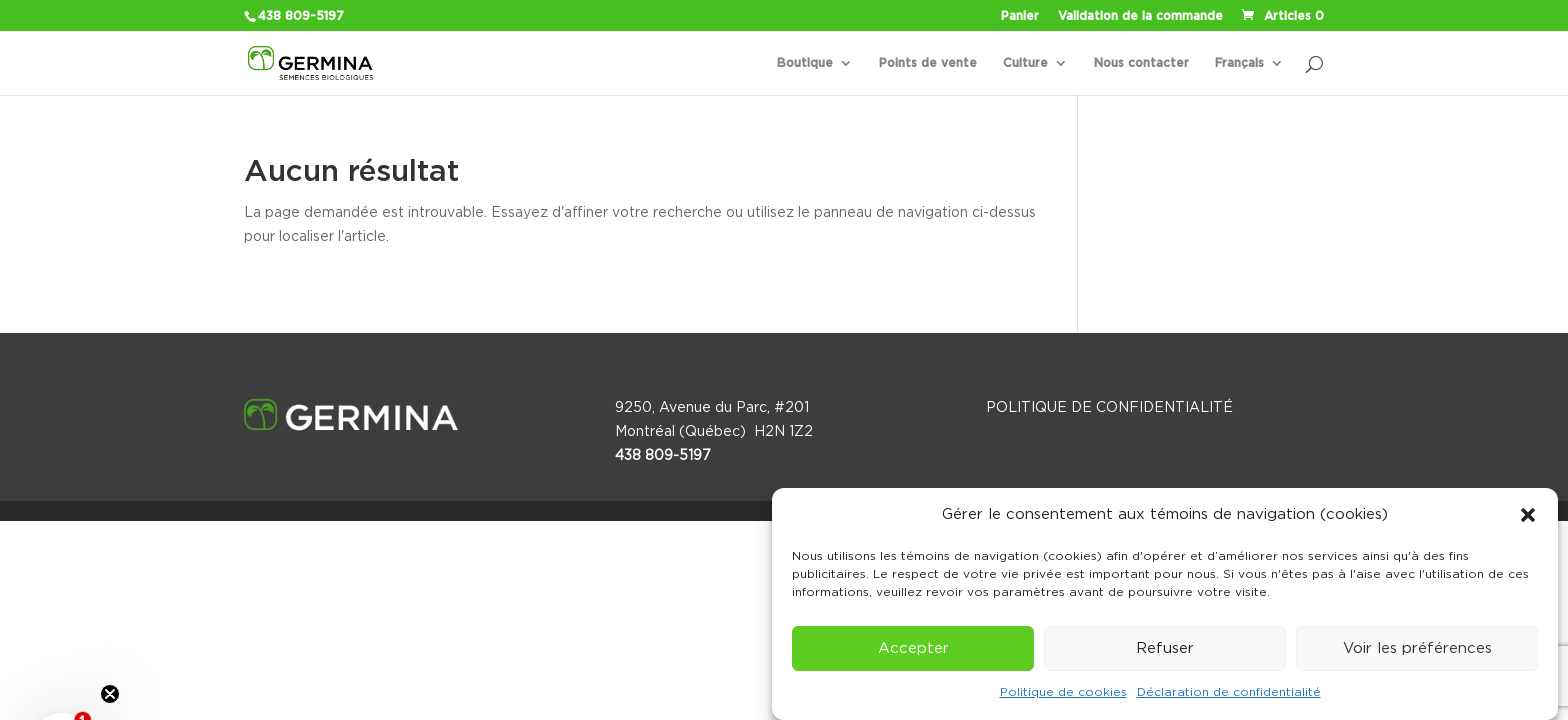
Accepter (913, 648)
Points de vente (928, 63)
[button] (1528, 515)
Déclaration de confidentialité (1229, 692)
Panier (1020, 16)
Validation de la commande (1140, 16)
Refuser (1165, 648)
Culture (1025, 63)
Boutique (805, 63)
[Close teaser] (110, 694)
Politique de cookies (1063, 692)
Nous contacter (1141, 63)
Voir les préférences (1417, 648)
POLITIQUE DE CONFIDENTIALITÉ (1109, 408)
